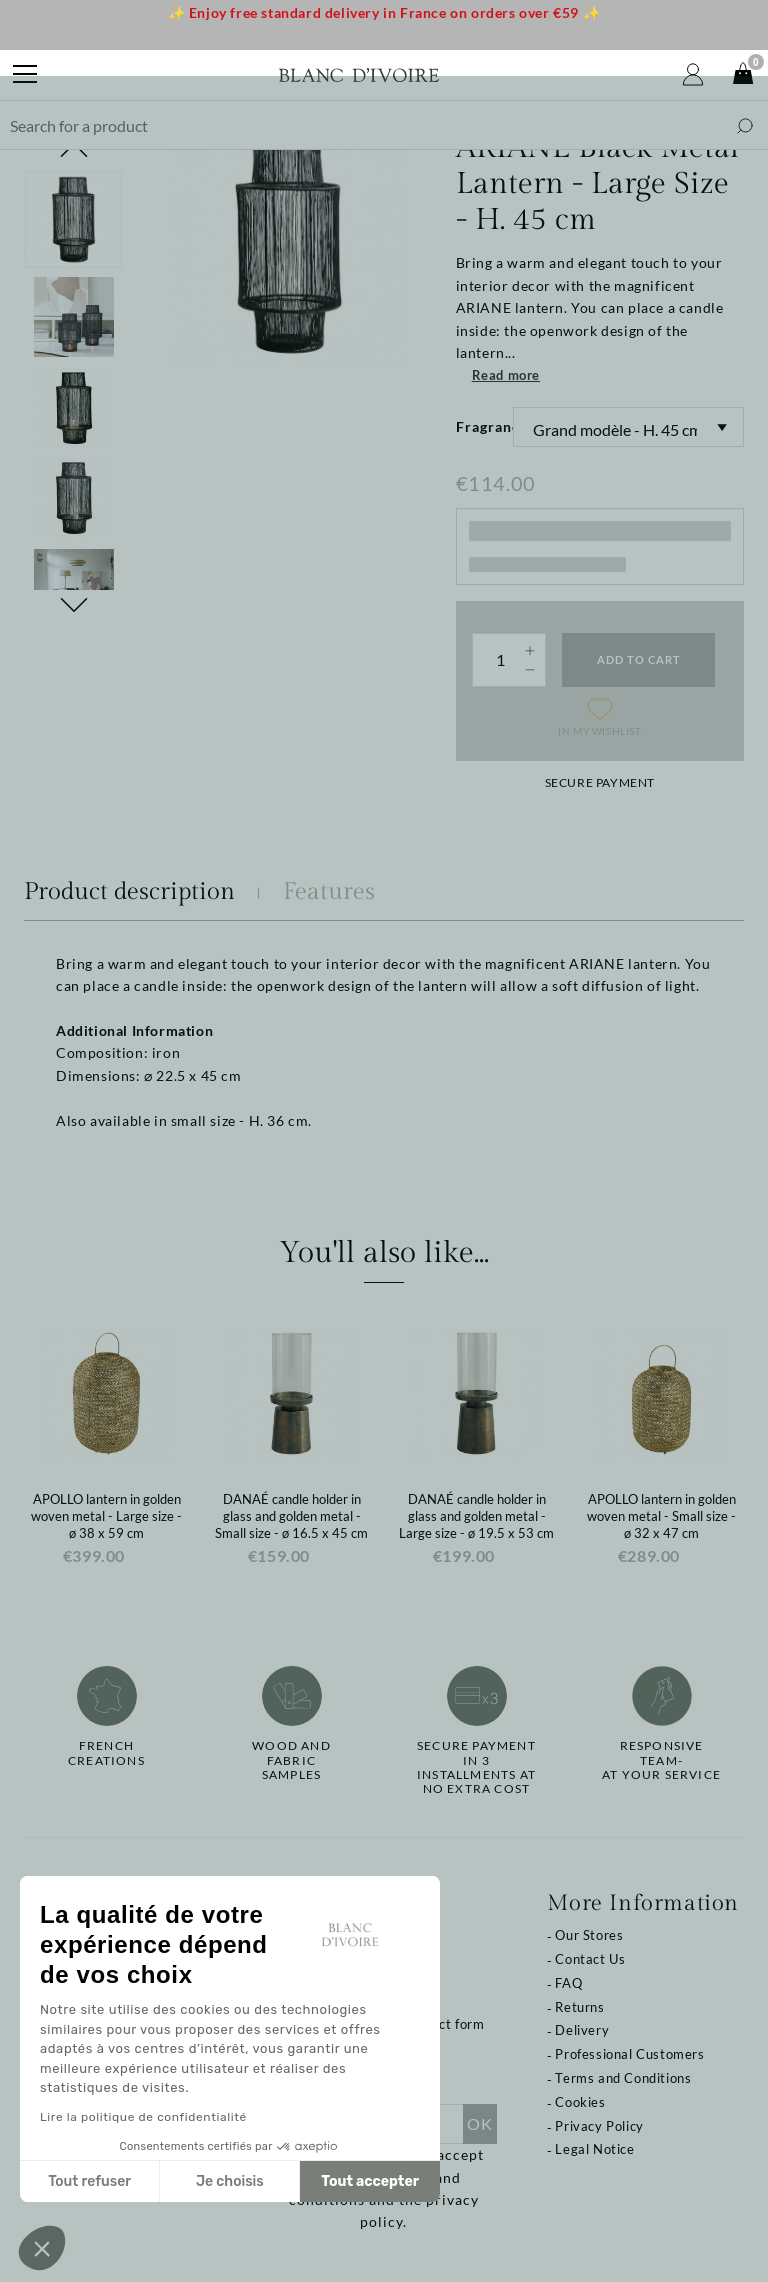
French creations (106, 1753)
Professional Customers (629, 2054)
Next (74, 605)
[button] (42, 2248)
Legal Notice (594, 2149)
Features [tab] (329, 892)
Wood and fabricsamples (291, 1760)
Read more (506, 375)
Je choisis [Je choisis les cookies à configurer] (230, 2181)
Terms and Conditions (623, 2078)
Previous (74, 150)
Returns (579, 2007)
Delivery (582, 2030)
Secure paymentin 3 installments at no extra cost (476, 1767)
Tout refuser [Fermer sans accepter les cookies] (89, 2181)
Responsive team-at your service (661, 1760)
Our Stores (589, 1935)
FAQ (568, 1983)
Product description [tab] (129, 892)
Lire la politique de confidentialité (143, 2117)
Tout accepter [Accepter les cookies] (370, 2181)
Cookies (580, 2102)
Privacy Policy (599, 2126)
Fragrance (485, 426)
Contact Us (590, 1959)
